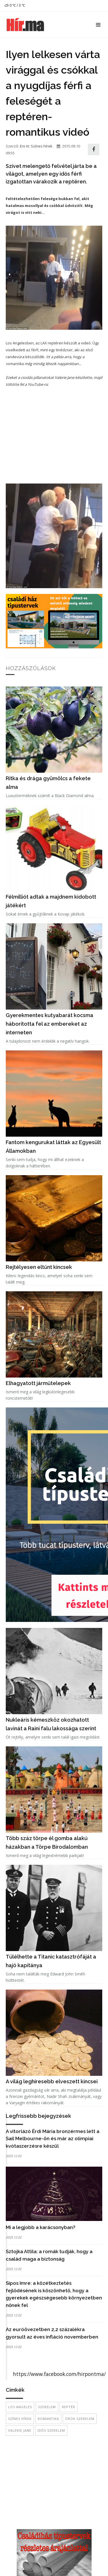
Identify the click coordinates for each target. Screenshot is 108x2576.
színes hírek (20, 2418)
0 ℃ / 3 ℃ (15, 5)
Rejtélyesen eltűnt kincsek (39, 1267)
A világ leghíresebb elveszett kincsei (52, 2081)
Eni (22, 146)
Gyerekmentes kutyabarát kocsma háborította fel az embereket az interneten (49, 1023)
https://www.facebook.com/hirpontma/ (59, 2373)
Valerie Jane (19, 2430)
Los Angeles (20, 2407)
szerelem (47, 2407)
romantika (48, 2418)
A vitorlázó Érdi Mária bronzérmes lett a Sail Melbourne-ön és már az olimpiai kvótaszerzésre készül (52, 2138)
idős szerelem (51, 2430)
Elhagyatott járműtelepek (38, 1383)
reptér (68, 2407)
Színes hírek (41, 146)
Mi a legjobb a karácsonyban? (40, 2227)
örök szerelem (79, 2418)
